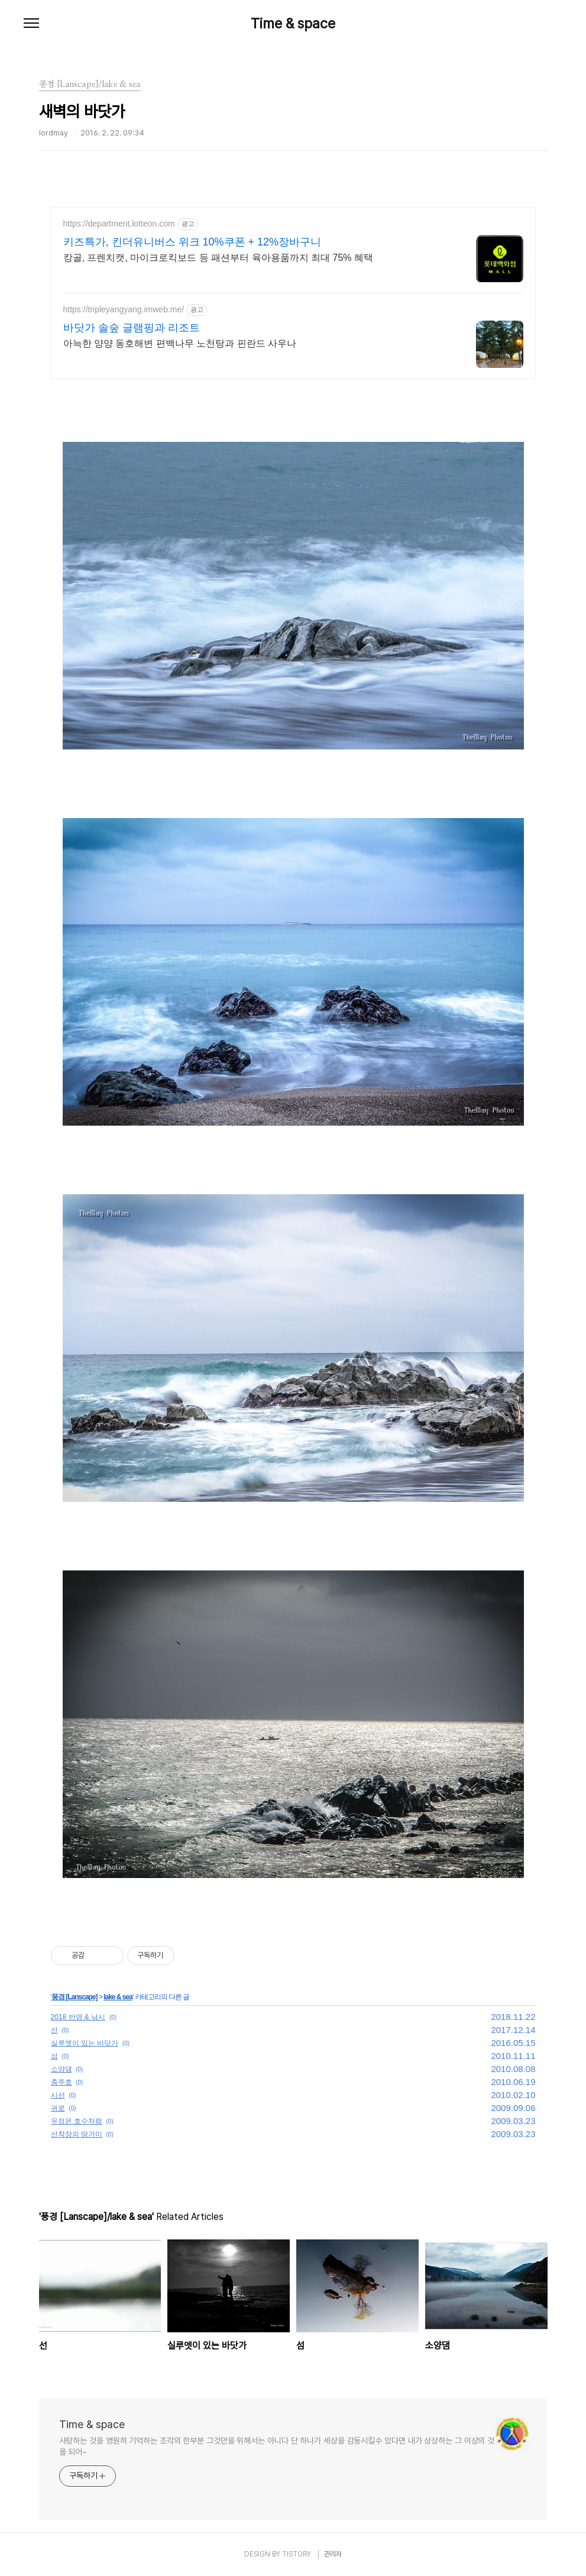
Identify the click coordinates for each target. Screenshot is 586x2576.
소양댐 (61, 2069)
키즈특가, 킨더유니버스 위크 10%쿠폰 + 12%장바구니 (192, 242)
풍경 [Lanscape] (74, 1997)
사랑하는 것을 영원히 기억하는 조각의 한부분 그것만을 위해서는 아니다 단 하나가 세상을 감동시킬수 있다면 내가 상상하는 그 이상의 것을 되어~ (277, 2446)
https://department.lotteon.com (119, 223)
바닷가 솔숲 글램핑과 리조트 (131, 328)
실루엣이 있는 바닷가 (85, 2043)
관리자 (333, 2554)
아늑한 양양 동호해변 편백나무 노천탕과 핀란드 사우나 (180, 343)
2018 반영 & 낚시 (78, 2017)
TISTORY (296, 2554)
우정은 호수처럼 (76, 2121)
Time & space (293, 24)
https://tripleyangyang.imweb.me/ (123, 309)
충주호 (61, 2082)
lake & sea (117, 1997)
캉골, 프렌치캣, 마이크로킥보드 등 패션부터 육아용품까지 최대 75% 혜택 (218, 258)
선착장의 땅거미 (76, 2134)
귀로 (58, 2108)
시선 (58, 2095)
